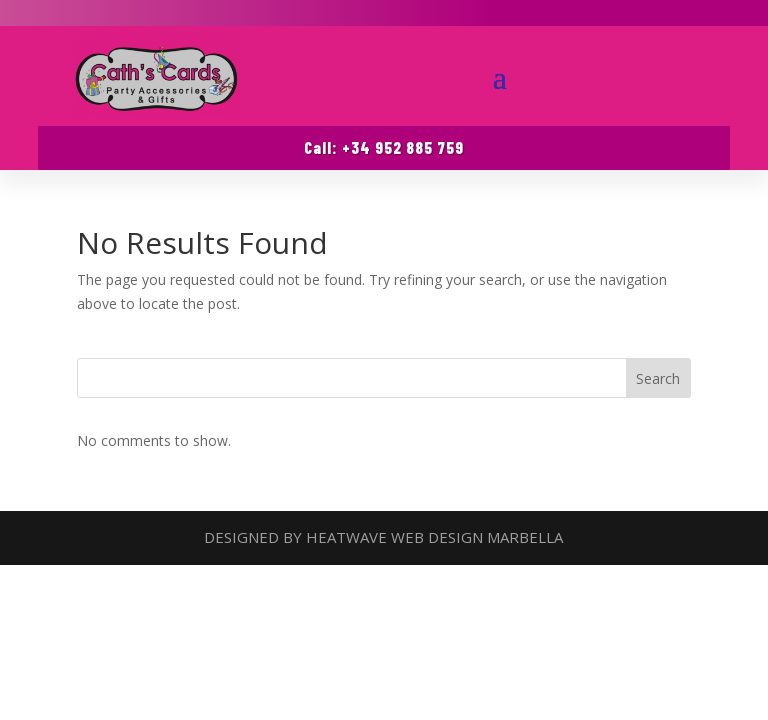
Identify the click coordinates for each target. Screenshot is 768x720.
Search (658, 378)
